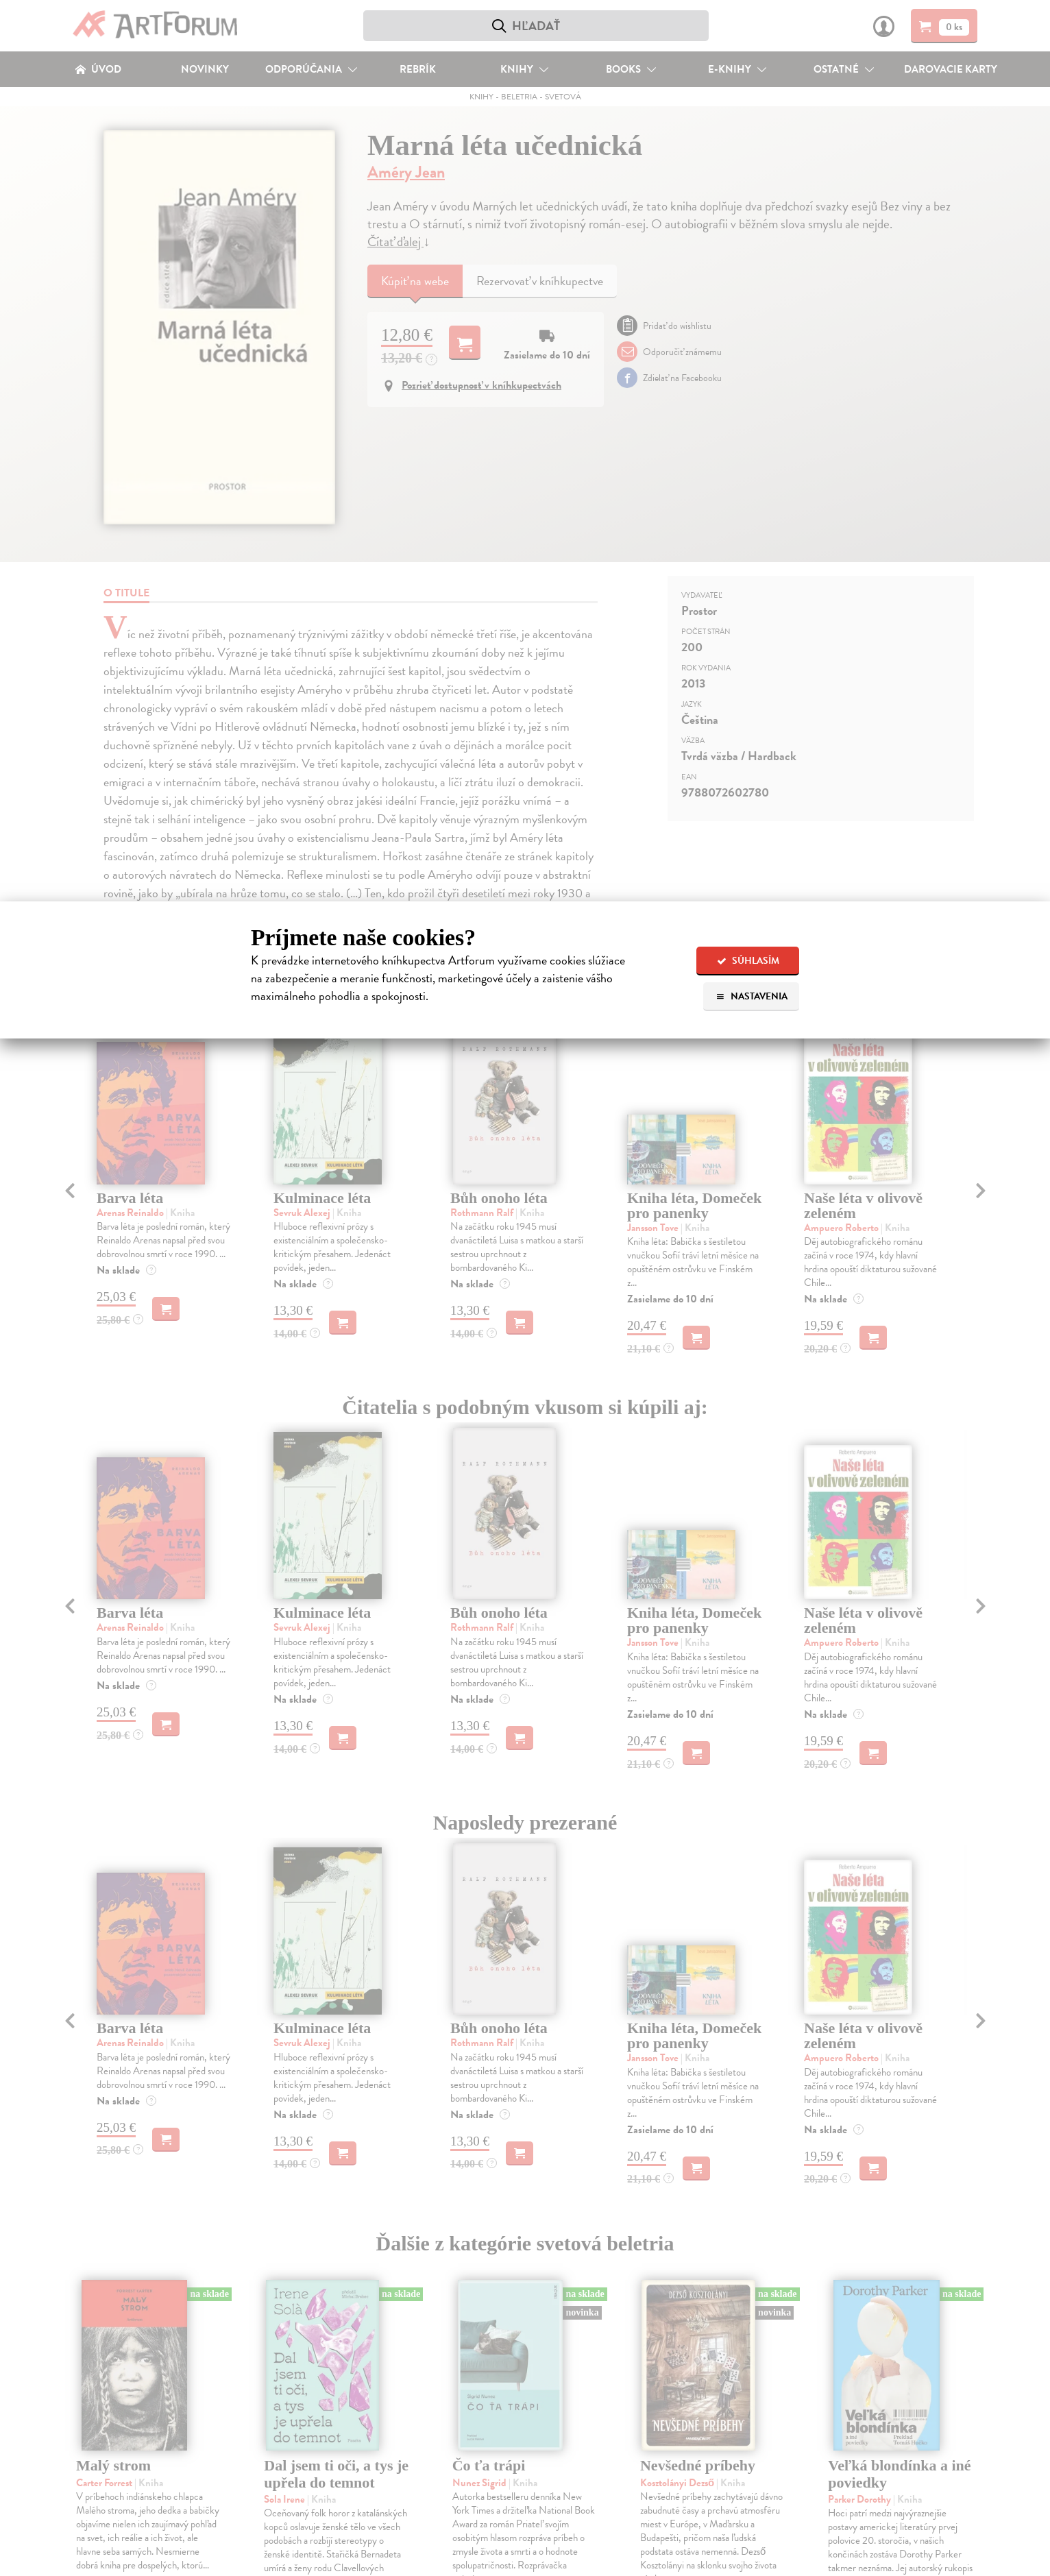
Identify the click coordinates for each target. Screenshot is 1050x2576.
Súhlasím (748, 960)
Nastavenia (752, 996)
